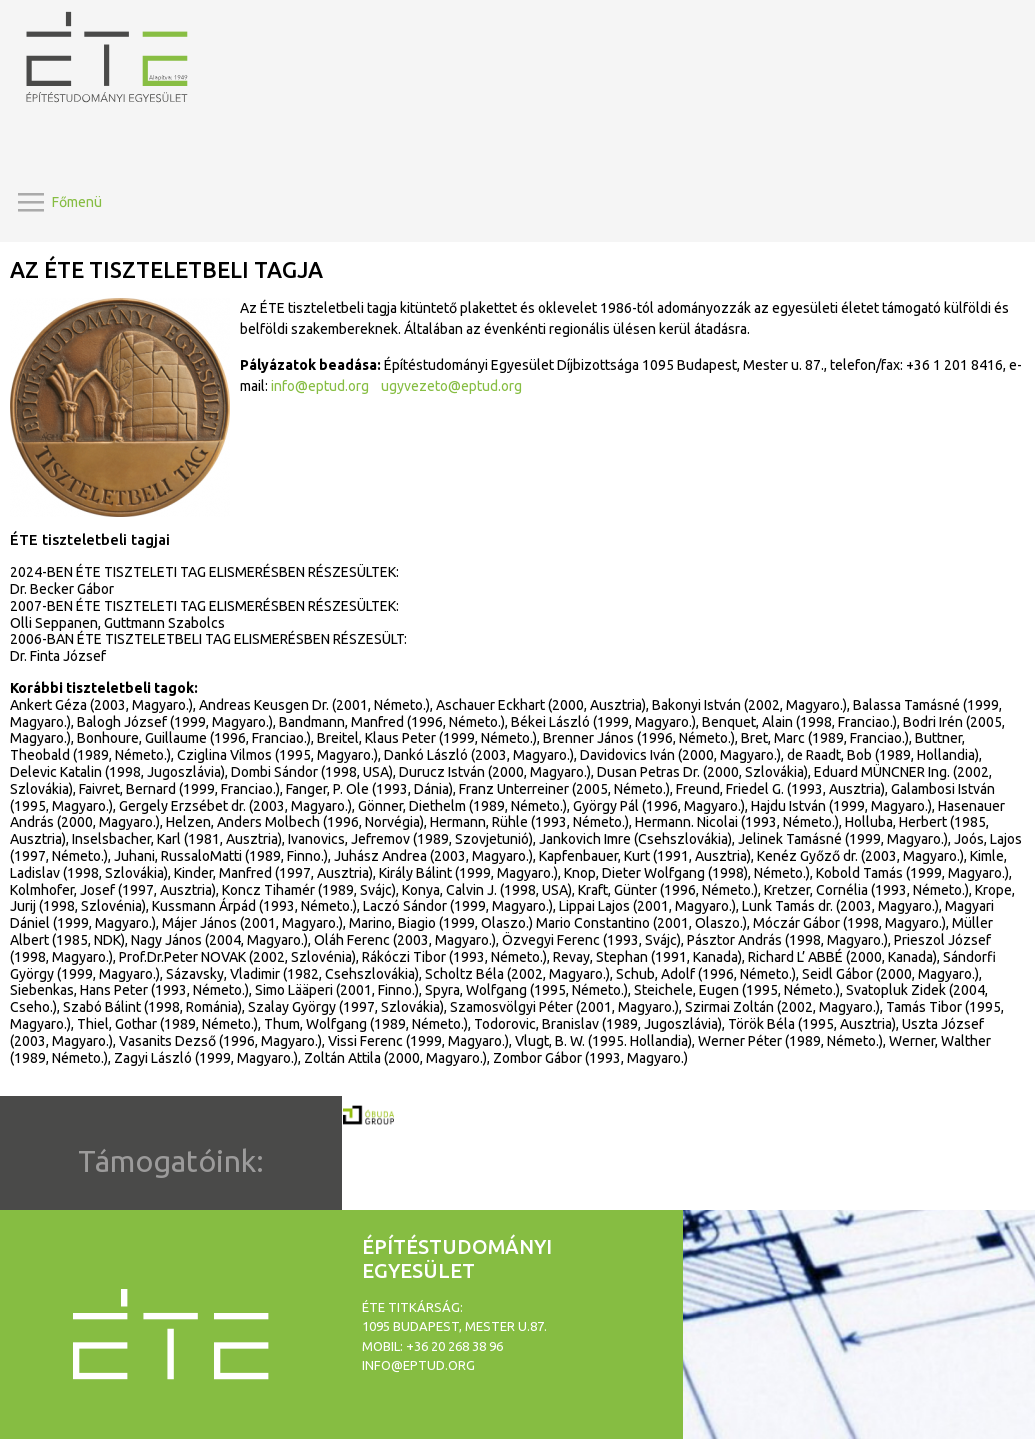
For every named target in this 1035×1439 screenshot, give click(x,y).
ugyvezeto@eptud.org (451, 386)
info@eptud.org (320, 386)
